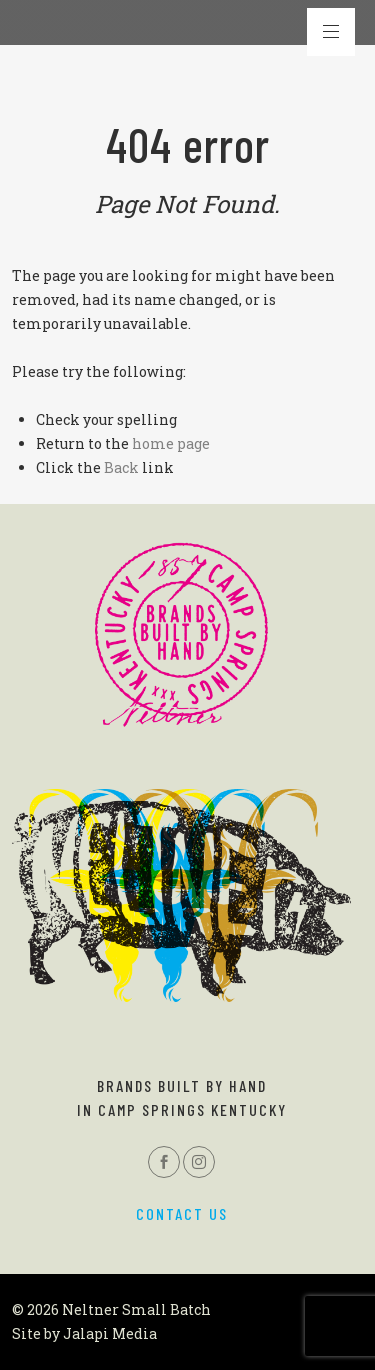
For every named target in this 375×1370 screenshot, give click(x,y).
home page (171, 443)
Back (121, 467)
